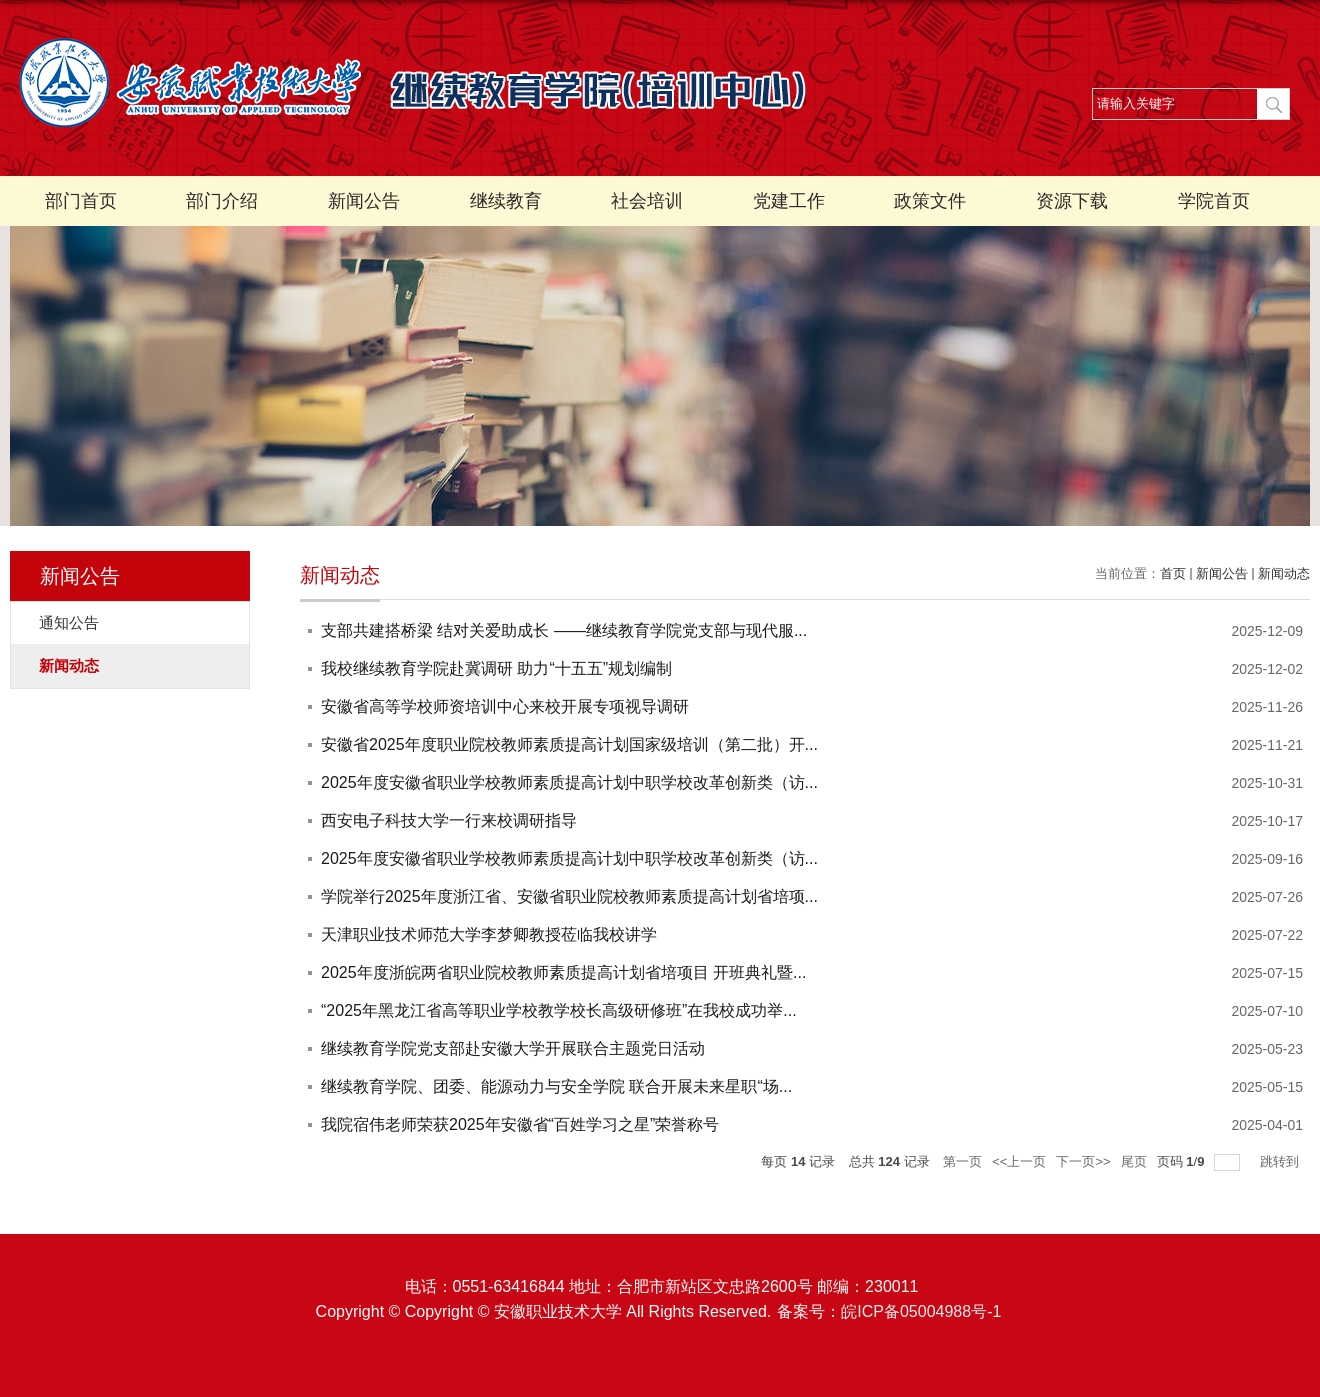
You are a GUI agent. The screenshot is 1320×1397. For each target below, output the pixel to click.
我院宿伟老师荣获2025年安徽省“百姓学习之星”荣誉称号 (520, 1124)
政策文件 (930, 201)
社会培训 (647, 201)
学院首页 (1214, 201)
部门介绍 (222, 201)
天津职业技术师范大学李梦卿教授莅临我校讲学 (489, 934)
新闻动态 (1284, 573)
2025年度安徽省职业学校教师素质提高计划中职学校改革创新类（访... (569, 782)
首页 (1173, 573)
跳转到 (1281, 1161)
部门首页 (81, 201)
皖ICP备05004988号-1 (921, 1311)
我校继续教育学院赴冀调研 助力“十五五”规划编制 (496, 668)
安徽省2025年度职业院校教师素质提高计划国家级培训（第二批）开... (569, 744)
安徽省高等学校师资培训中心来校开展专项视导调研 (505, 706)
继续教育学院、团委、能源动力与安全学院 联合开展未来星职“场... (556, 1086)
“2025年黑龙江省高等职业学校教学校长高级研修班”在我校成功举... (559, 1010)
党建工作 (789, 201)
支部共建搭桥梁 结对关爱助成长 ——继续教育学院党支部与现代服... (564, 630)
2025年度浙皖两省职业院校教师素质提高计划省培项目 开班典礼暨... (563, 972)
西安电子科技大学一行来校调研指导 (449, 820)
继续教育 (506, 201)
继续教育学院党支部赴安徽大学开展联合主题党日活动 (513, 1048)
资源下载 (1072, 201)
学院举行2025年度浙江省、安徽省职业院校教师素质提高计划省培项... (569, 896)
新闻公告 (364, 201)
